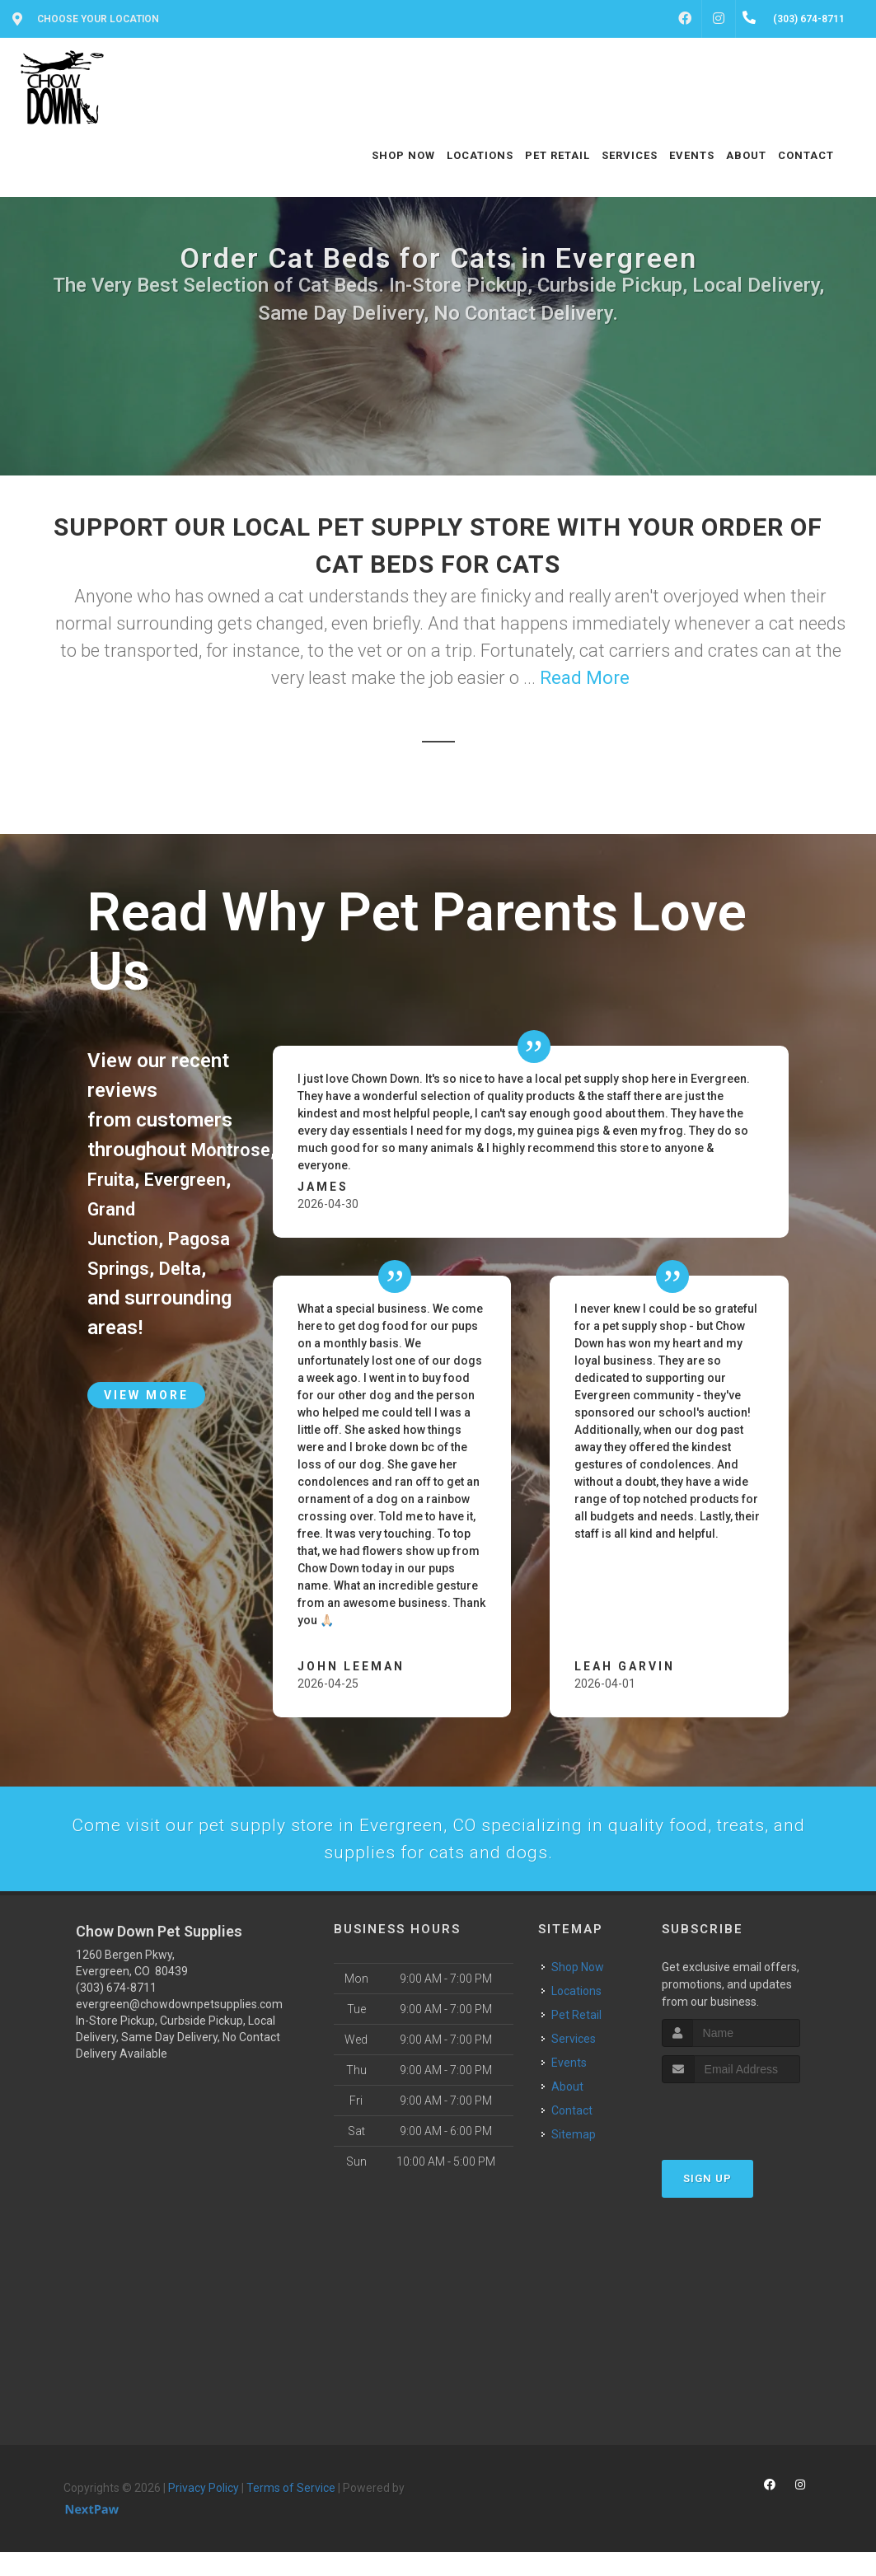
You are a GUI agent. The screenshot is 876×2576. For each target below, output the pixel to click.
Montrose (235, 1149)
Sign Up (707, 2202)
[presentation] (749, 2138)
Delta (189, 1297)
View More (146, 1424)
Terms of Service (290, 2511)
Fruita (114, 1179)
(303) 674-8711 (116, 2011)
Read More (585, 677)
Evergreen (132, 1208)
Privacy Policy (203, 2511)
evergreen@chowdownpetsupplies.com (179, 2028)
